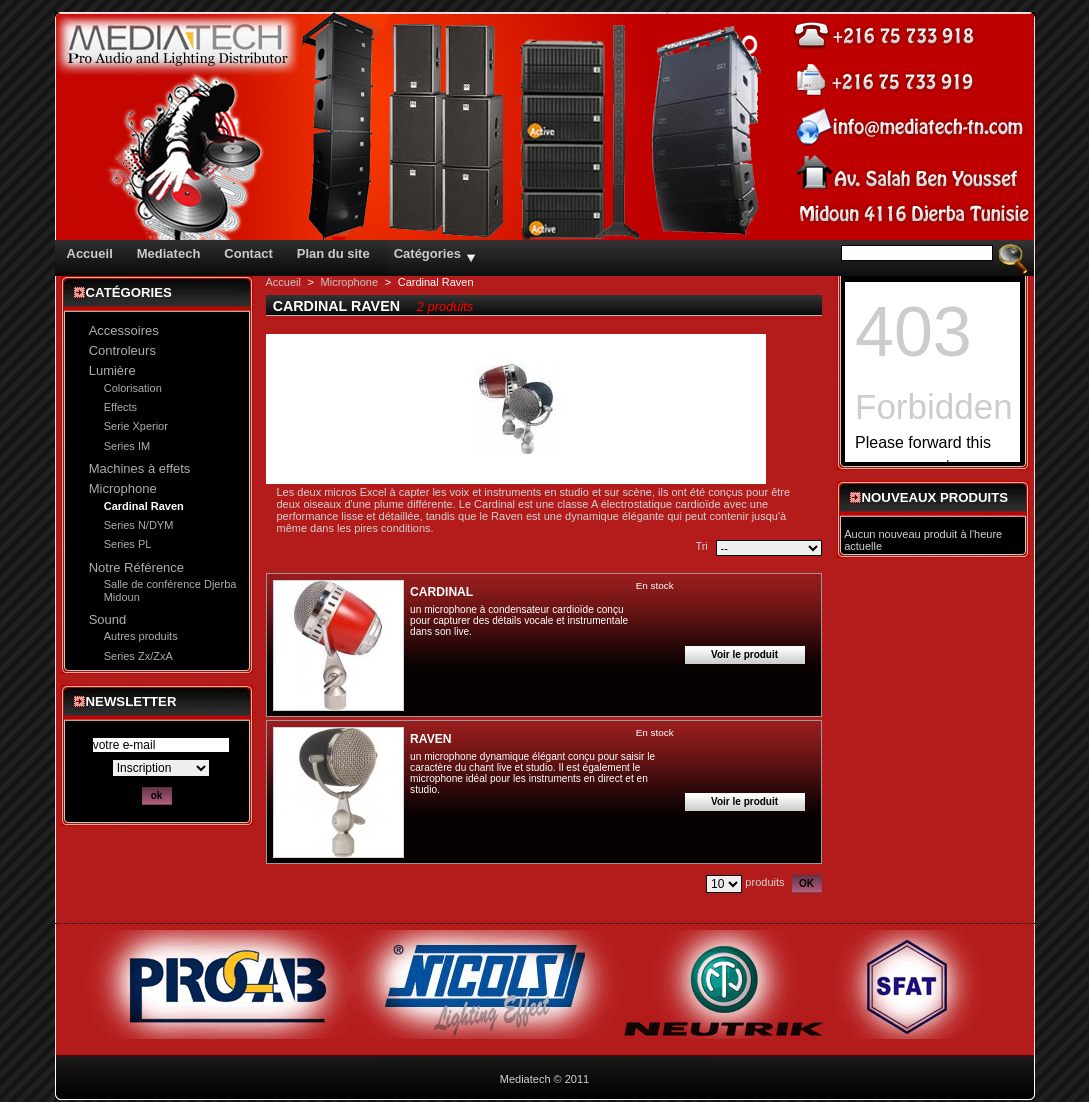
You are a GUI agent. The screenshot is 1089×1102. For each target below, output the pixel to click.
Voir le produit (744, 654)
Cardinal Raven (144, 506)
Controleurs (122, 350)
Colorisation (133, 388)
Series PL (128, 544)
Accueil (283, 282)
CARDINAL (441, 592)
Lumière (112, 370)
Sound (108, 619)
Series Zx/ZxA (138, 656)
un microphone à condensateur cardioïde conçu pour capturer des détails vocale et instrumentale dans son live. (519, 620)
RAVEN (430, 739)
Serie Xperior (136, 426)
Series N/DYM (139, 525)
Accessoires (124, 330)
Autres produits (141, 636)
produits (764, 882)
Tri (701, 546)
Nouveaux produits (935, 497)
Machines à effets (140, 468)
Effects (120, 407)
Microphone (123, 488)
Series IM (127, 446)
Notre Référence (136, 567)
